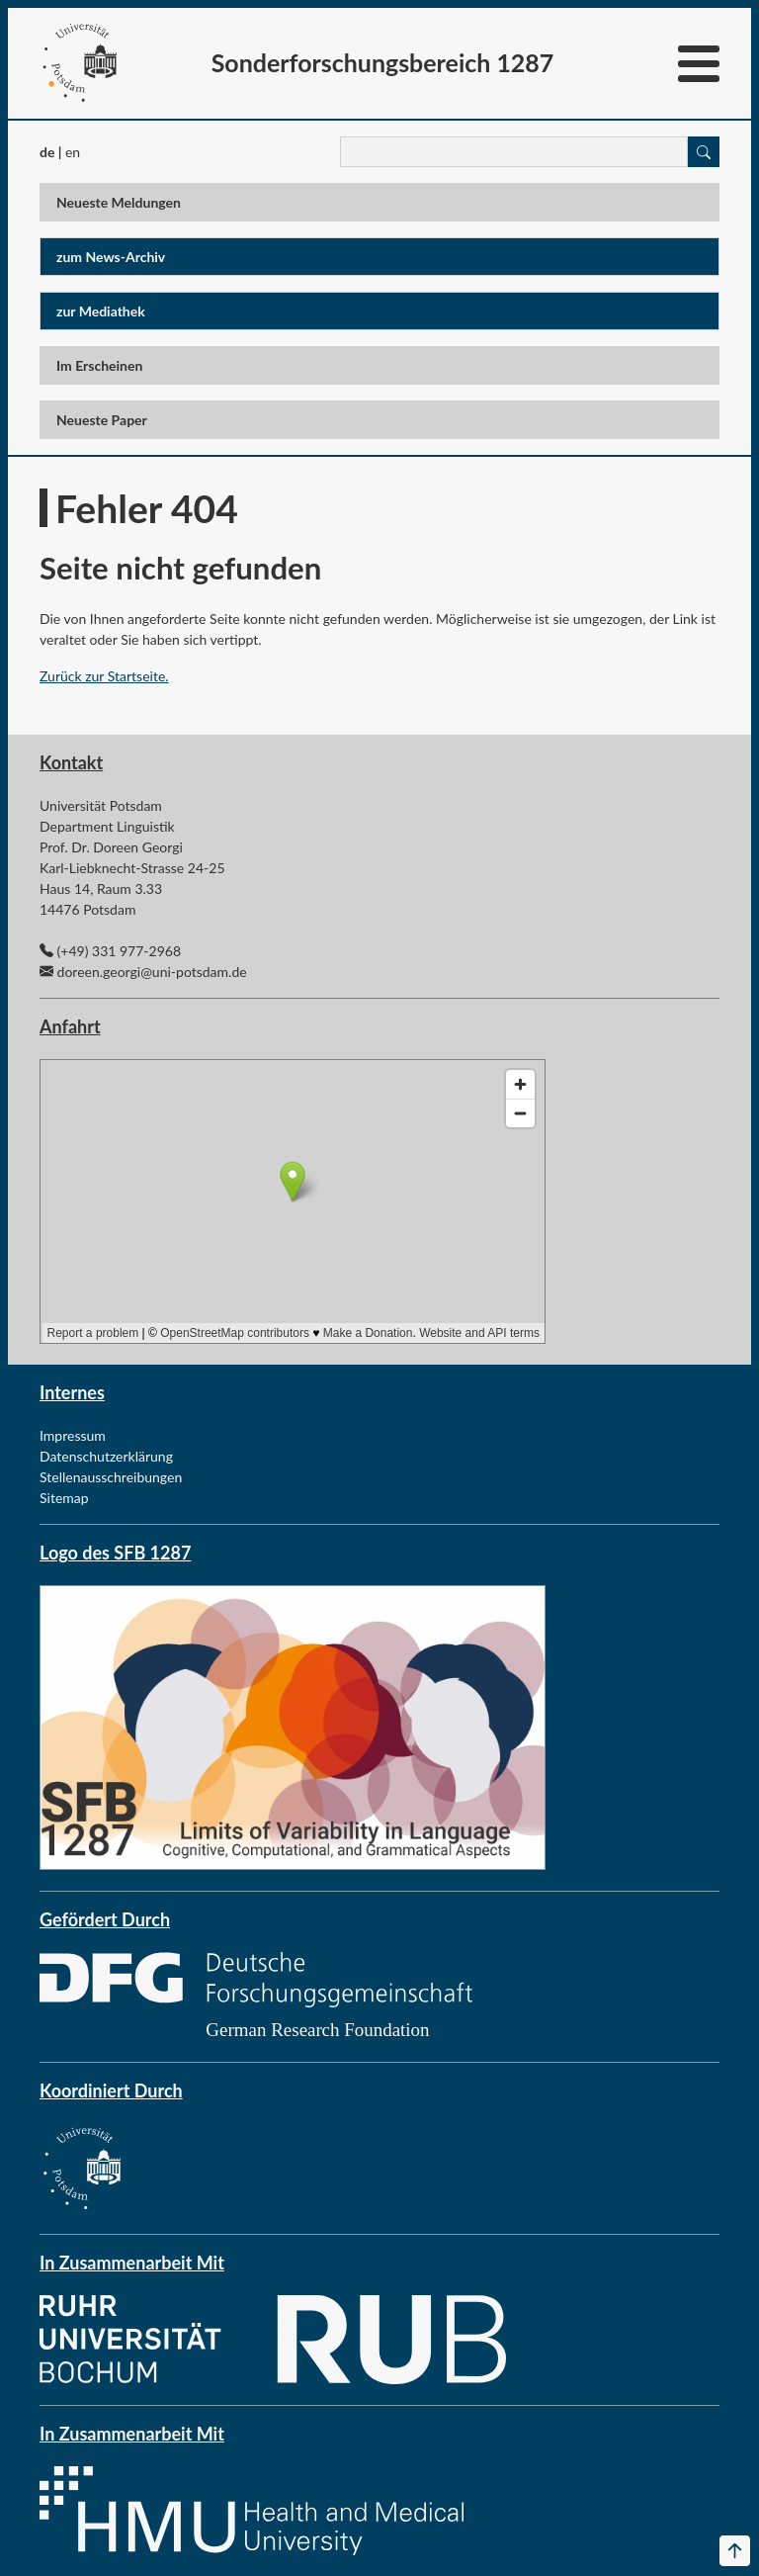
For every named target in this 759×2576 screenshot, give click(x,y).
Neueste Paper (101, 419)
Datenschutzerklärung (106, 1456)
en (72, 151)
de (47, 151)
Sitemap (64, 1497)
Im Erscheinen (99, 365)
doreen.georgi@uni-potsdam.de (152, 971)
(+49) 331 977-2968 (119, 950)
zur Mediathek (100, 311)
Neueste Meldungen (118, 202)
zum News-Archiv (110, 256)
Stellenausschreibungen (111, 1476)
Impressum (73, 1435)
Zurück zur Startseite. (104, 675)
